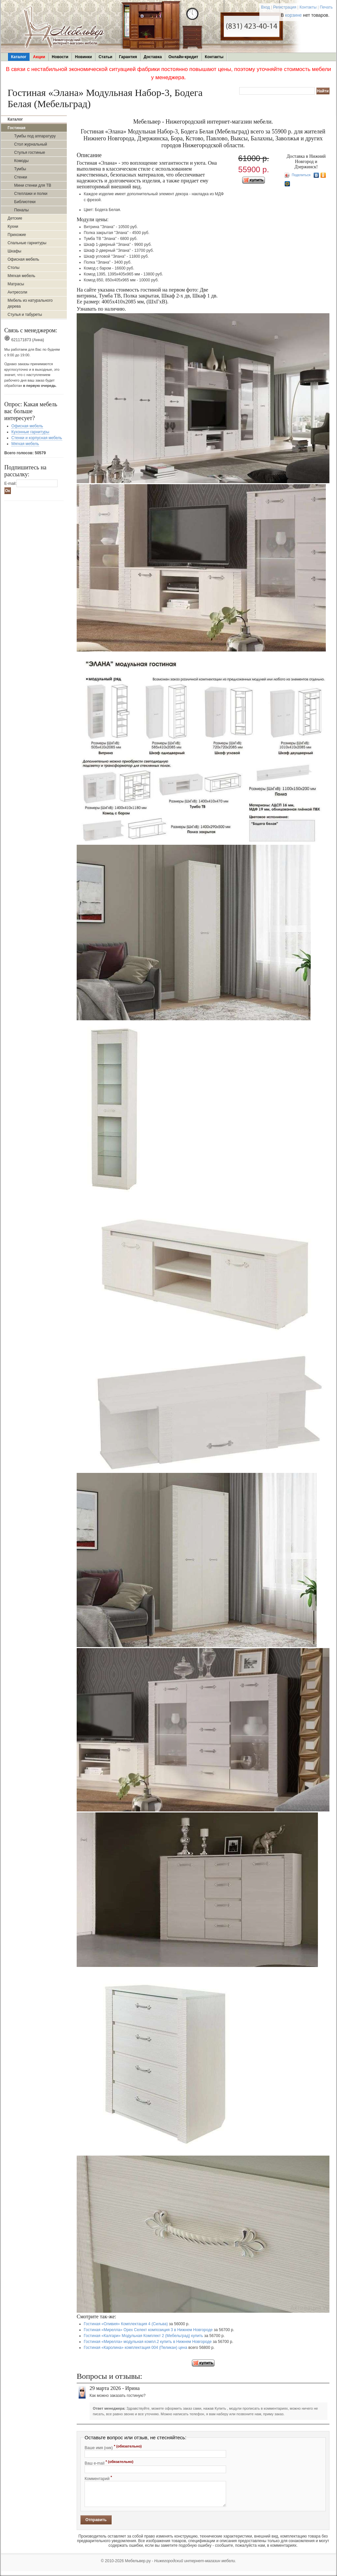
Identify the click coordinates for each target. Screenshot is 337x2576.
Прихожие (17, 234)
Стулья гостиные (29, 152)
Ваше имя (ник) (113, 2447)
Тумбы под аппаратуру (35, 136)
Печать (326, 7)
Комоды (21, 160)
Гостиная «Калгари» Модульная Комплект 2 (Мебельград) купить (143, 2335)
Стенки (20, 177)
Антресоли (17, 292)
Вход (265, 7)
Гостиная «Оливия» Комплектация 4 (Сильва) (126, 2324)
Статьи (105, 57)
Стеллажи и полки (30, 193)
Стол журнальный (30, 144)
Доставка (152, 57)
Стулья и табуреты (25, 314)
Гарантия (128, 57)
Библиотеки (25, 202)
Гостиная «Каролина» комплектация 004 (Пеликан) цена (135, 2347)
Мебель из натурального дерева (30, 303)
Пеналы (21, 210)
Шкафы (14, 251)
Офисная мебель (23, 259)
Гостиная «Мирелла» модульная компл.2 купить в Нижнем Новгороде (148, 2341)
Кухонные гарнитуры (30, 432)
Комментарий (98, 2478)
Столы (13, 267)
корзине (293, 15)
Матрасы (16, 284)
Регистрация (284, 7)
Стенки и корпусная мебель (37, 438)
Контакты (308, 7)
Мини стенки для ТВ (32, 185)
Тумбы (20, 169)
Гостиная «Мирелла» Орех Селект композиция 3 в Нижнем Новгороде (148, 2330)
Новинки (83, 57)
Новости (60, 57)
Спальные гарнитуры (27, 243)
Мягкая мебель (21, 275)
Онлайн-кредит (183, 57)
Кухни (13, 226)
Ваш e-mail (109, 2463)
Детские (15, 218)
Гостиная (16, 128)
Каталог (19, 57)
